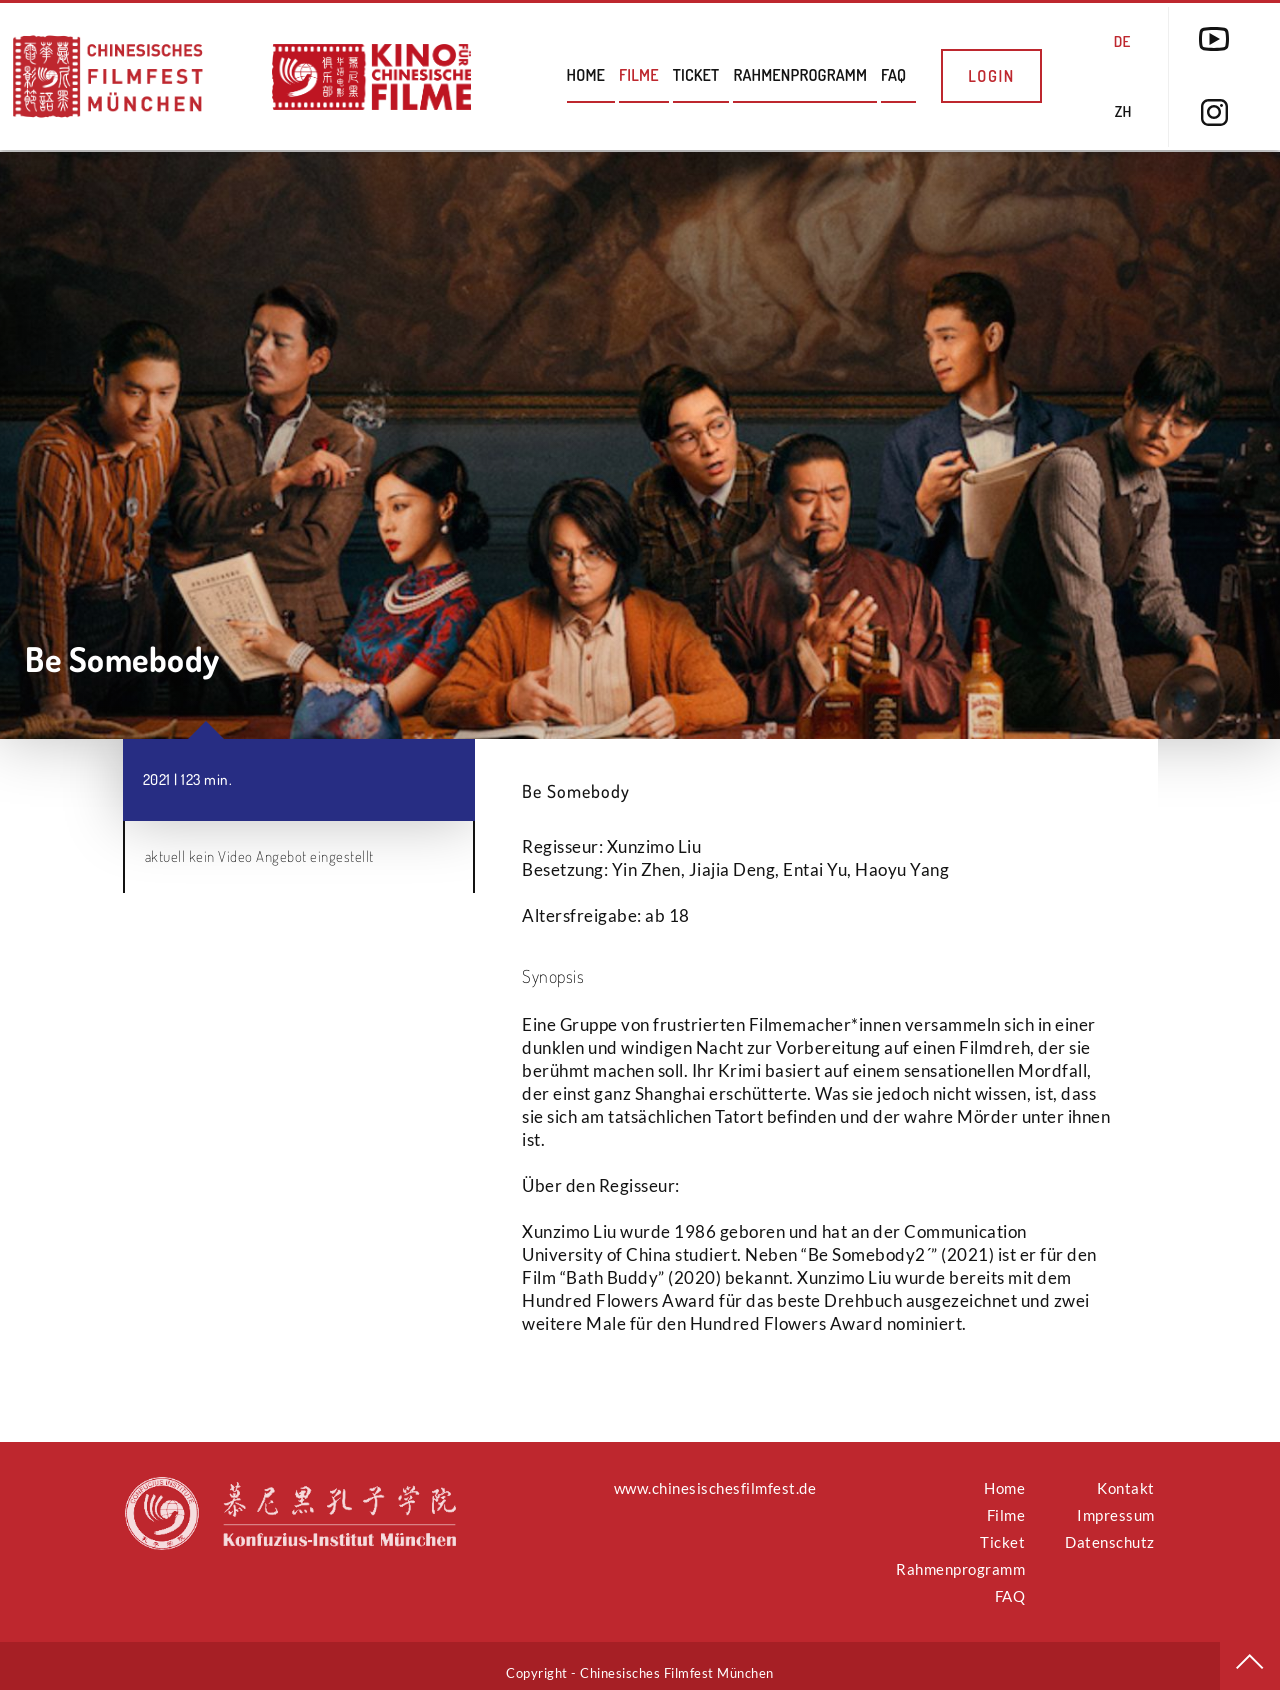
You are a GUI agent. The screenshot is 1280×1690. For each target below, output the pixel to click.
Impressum (1116, 1501)
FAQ (893, 75)
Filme (639, 75)
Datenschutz (1110, 1528)
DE (1122, 41)
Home (586, 75)
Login (991, 76)
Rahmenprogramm (800, 75)
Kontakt (1126, 1474)
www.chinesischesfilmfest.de (715, 1474)
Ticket (696, 75)
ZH (1123, 111)
